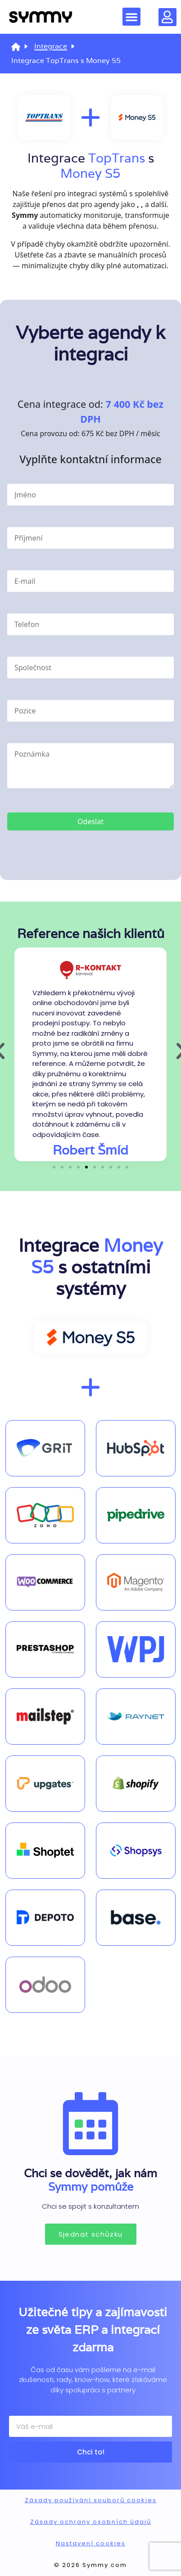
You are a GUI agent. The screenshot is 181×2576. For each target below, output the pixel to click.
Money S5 (90, 173)
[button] (131, 17)
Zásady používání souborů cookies (91, 2500)
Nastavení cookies (91, 2543)
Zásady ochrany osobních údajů (90, 2521)
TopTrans (116, 158)
